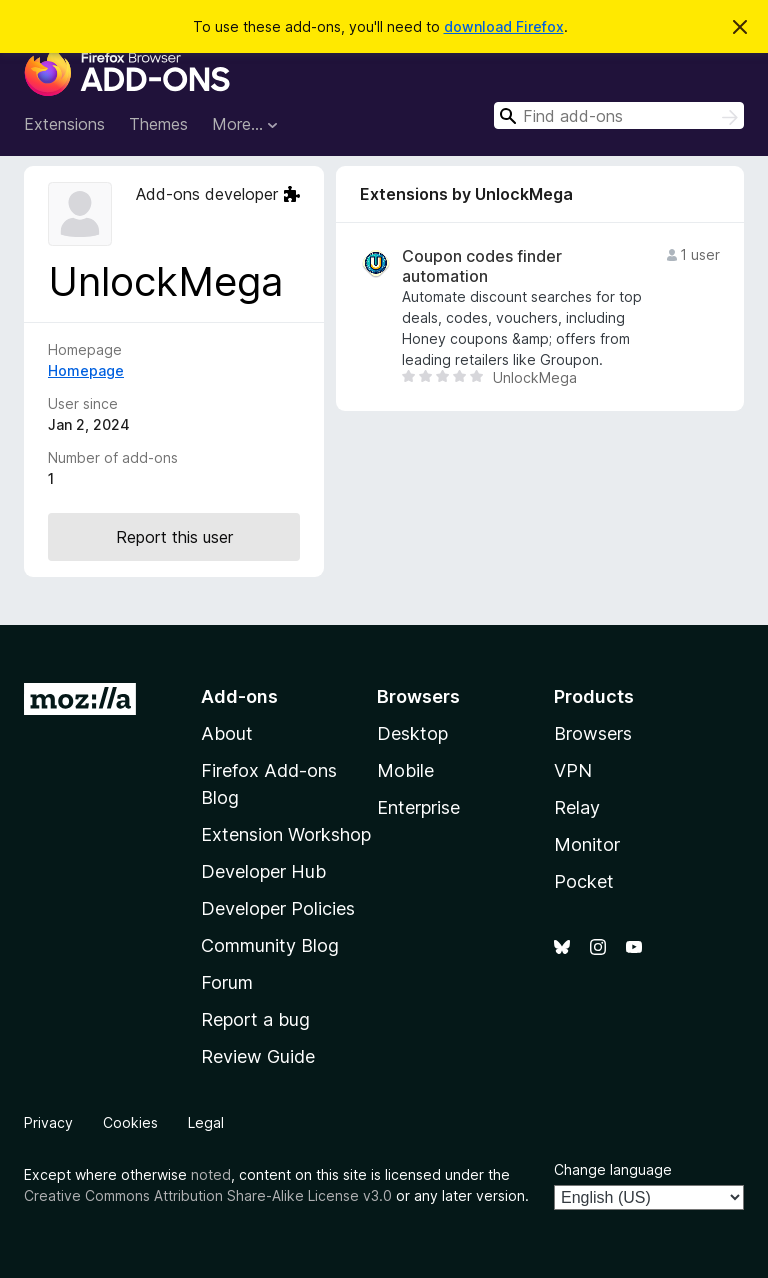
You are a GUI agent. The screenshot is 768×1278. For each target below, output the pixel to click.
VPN (573, 770)
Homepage (86, 370)
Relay (577, 807)
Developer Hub (263, 871)
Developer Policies (278, 908)
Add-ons (239, 696)
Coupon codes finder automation (482, 266)
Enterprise (418, 807)
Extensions (64, 124)
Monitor (587, 844)
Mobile (405, 770)
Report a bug (255, 1019)
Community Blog (270, 945)
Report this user (174, 537)
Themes (158, 124)
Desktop (412, 733)
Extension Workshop (286, 834)
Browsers (593, 733)
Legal (206, 1122)
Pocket (584, 881)
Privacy (48, 1122)
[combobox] (619, 115)
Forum (227, 982)
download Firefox (504, 26)
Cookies (130, 1122)
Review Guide (258, 1056)
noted (211, 1174)
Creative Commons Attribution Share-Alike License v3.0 (208, 1195)
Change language (613, 1169)
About (227, 733)
